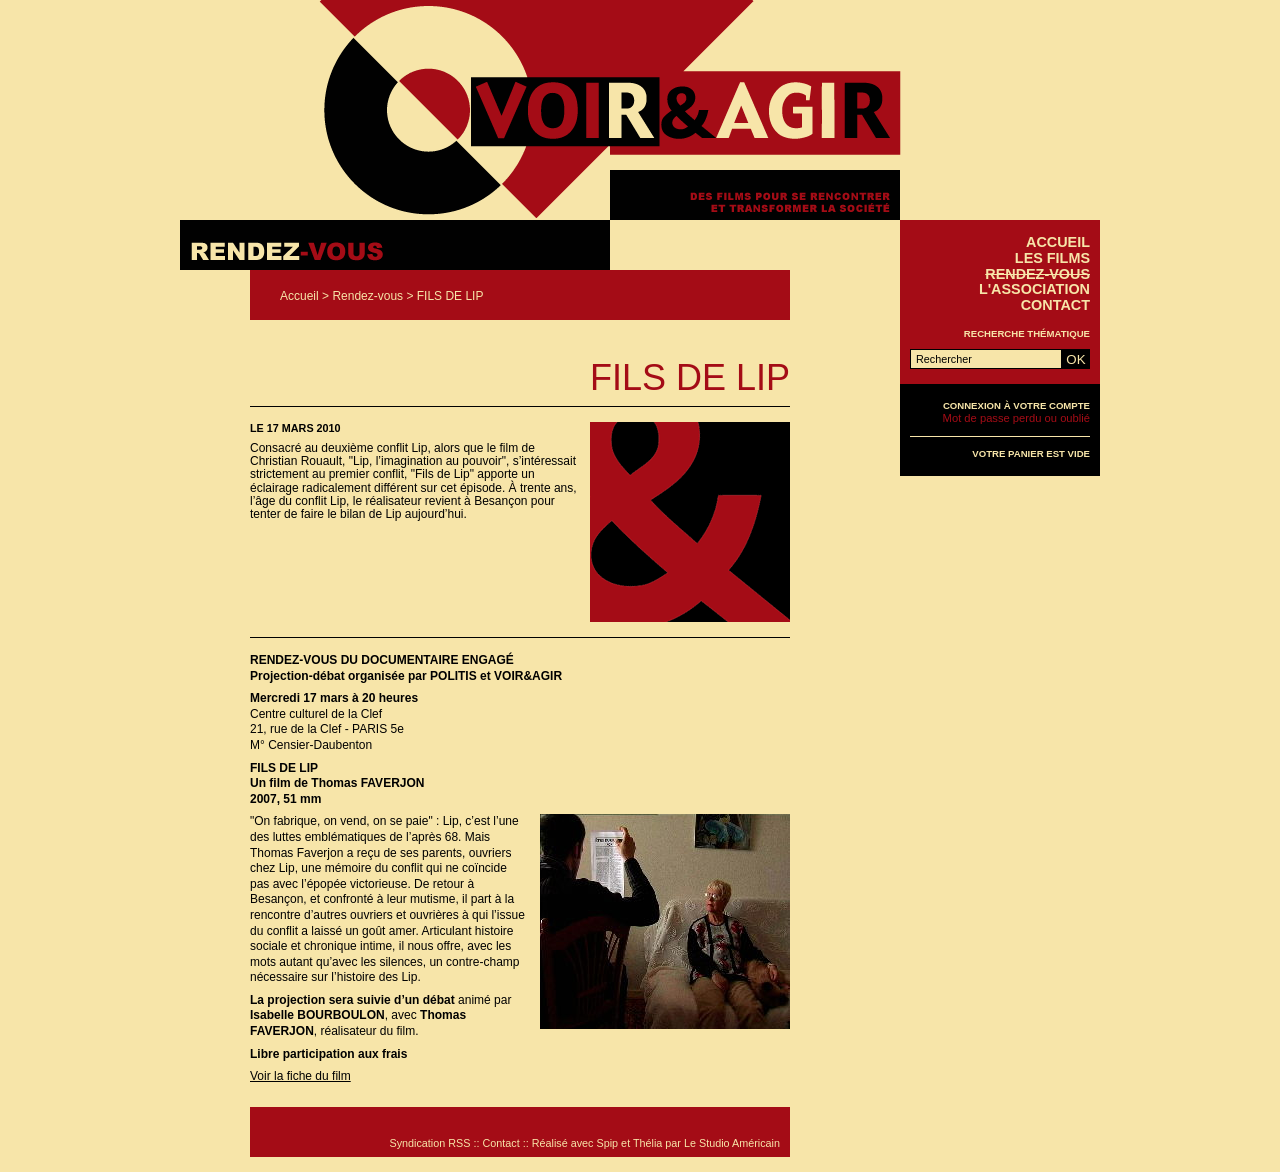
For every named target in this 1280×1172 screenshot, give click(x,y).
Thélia (647, 1143)
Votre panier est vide (1031, 453)
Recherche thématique (1027, 333)
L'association (1034, 289)
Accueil (299, 296)
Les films (1052, 258)
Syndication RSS (429, 1143)
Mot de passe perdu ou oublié (1016, 418)
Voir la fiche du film (300, 1076)
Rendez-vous (367, 296)
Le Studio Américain (732, 1143)
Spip (608, 1143)
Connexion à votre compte (1016, 405)
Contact (1055, 305)
